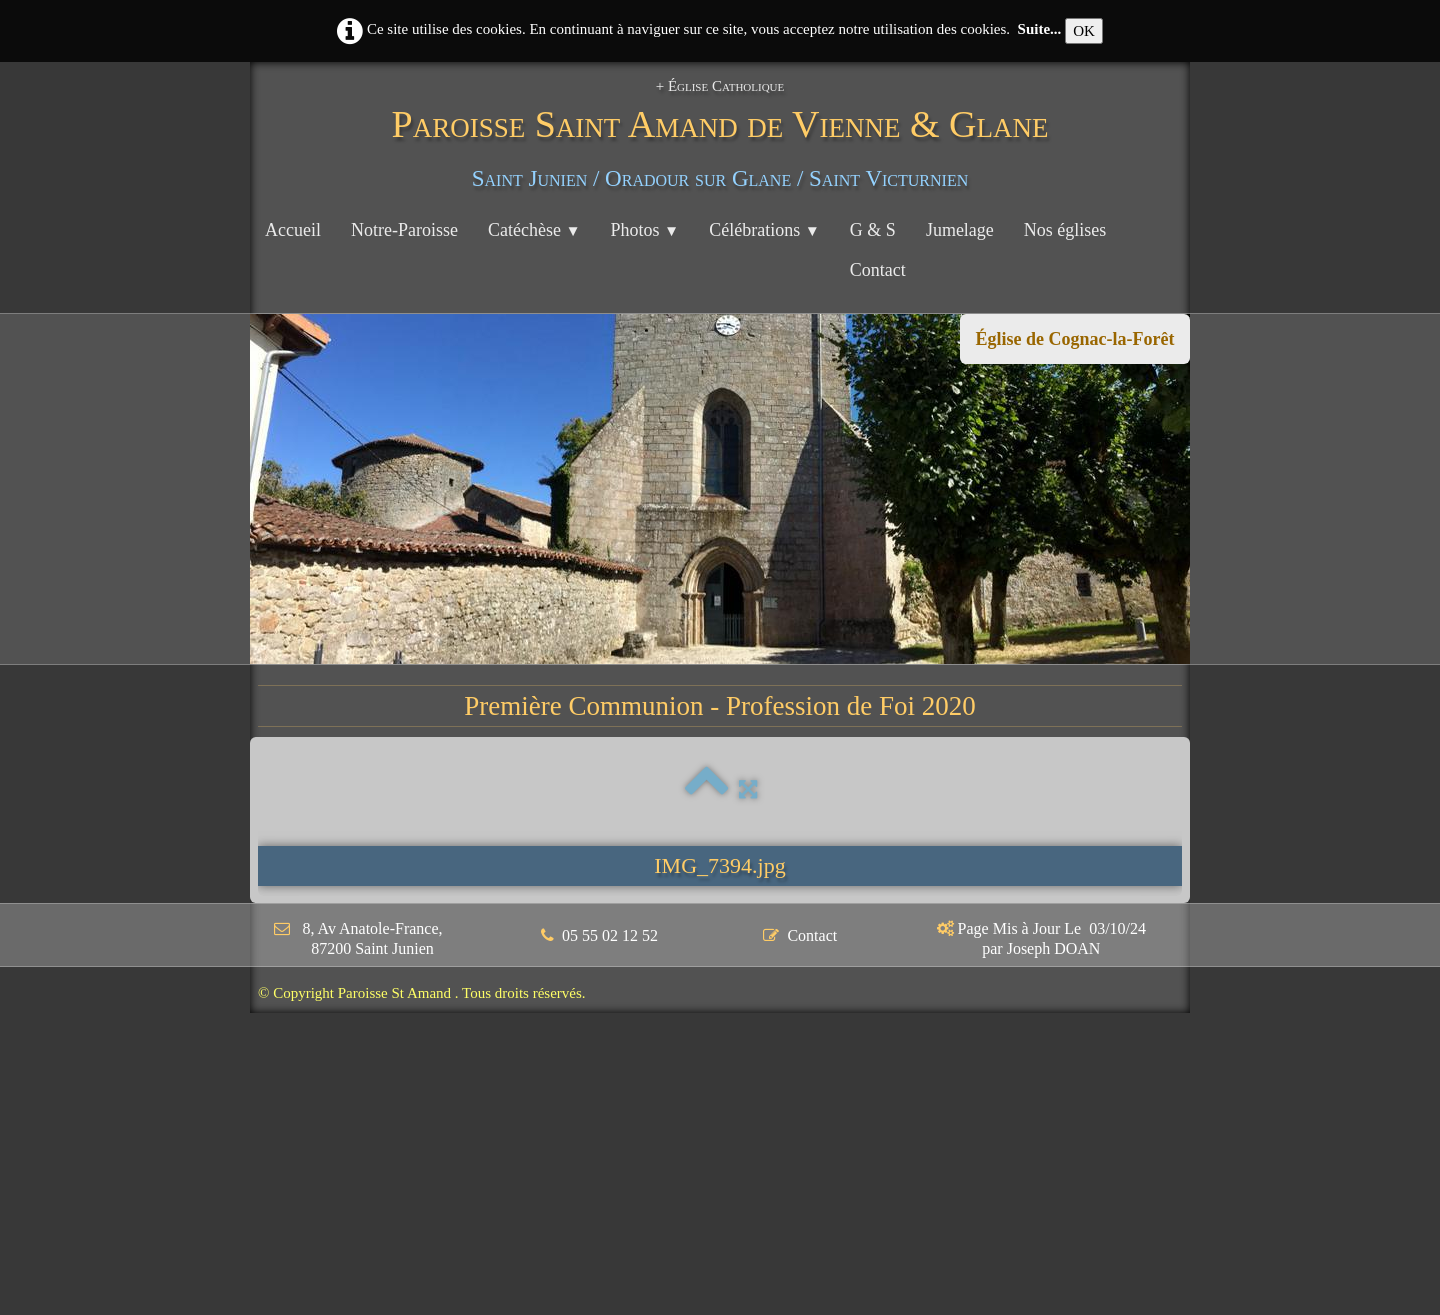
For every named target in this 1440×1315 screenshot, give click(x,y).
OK (1084, 31)
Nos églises (1065, 230)
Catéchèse (534, 230)
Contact (878, 270)
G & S (873, 230)
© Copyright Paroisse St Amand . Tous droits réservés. (422, 993)
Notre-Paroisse (404, 230)
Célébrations (764, 230)
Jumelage (960, 230)
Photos (645, 230)
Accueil (293, 230)
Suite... (1040, 29)
